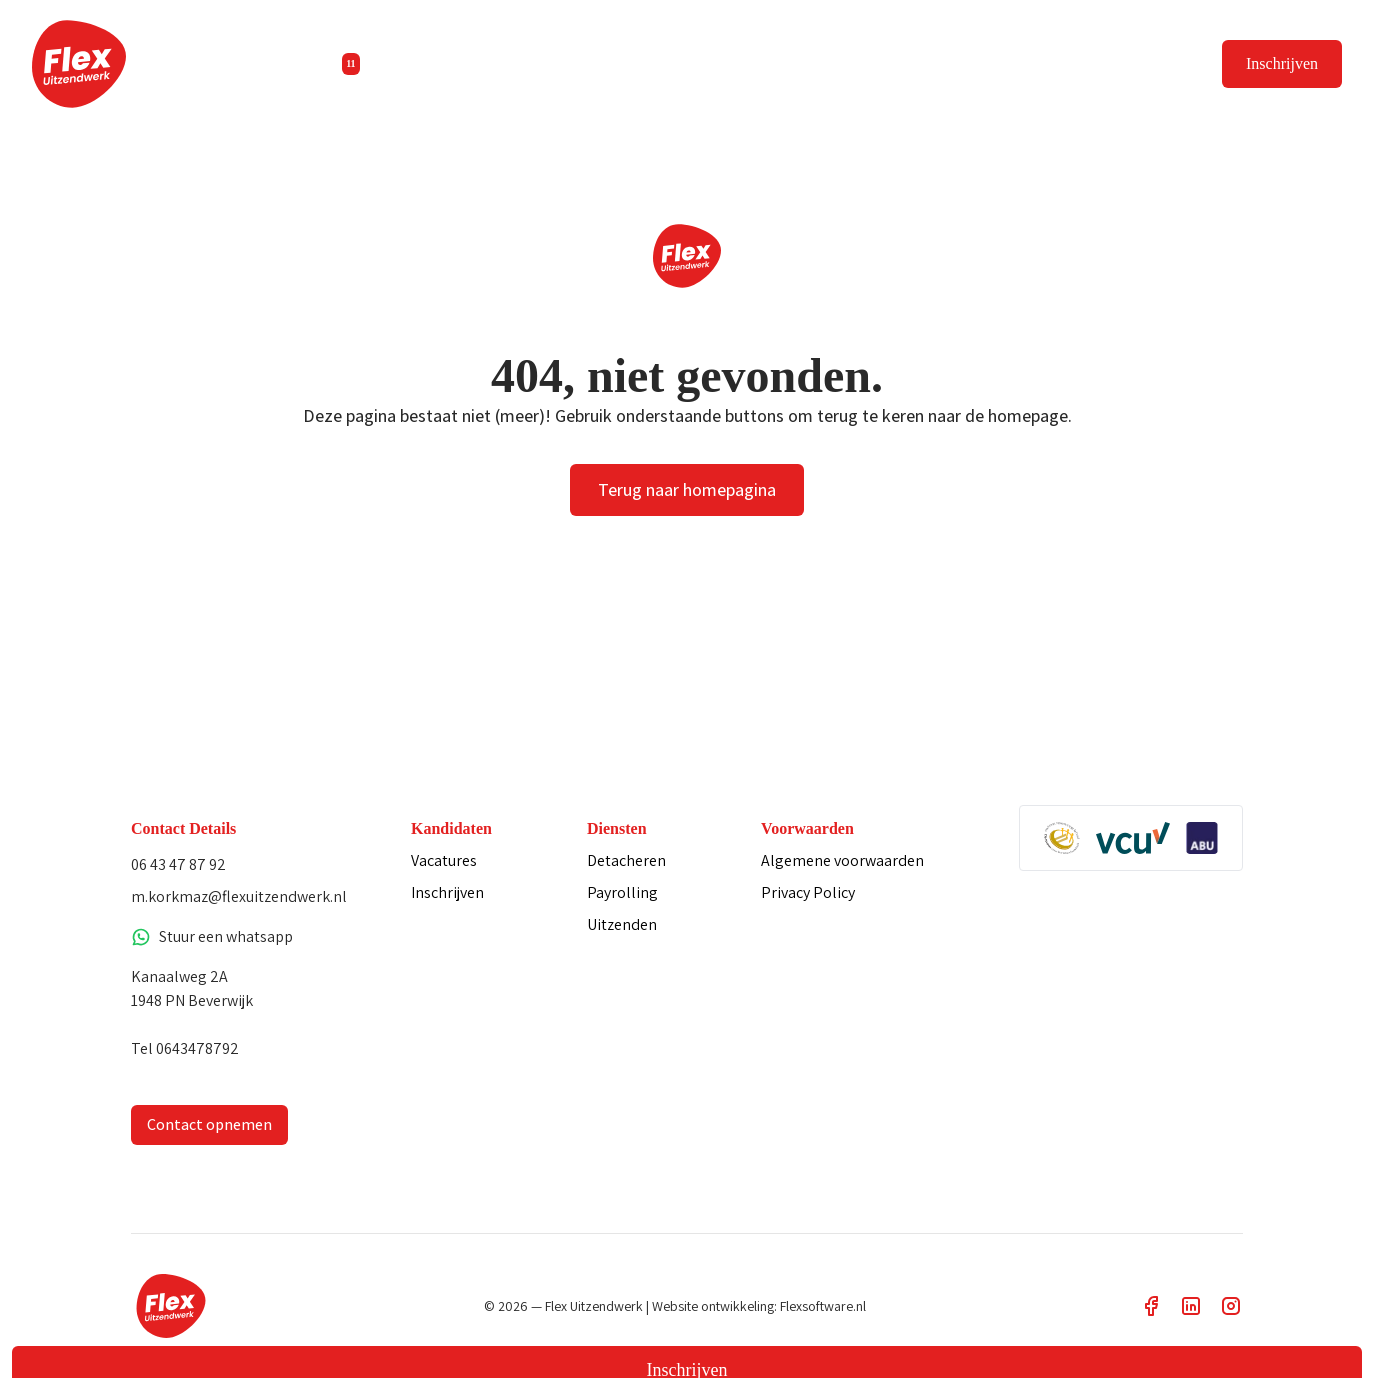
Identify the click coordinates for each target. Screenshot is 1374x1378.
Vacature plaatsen (1129, 63)
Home (288, 64)
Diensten (509, 64)
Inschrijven (1282, 63)
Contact (732, 64)
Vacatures (389, 64)
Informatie (626, 64)
